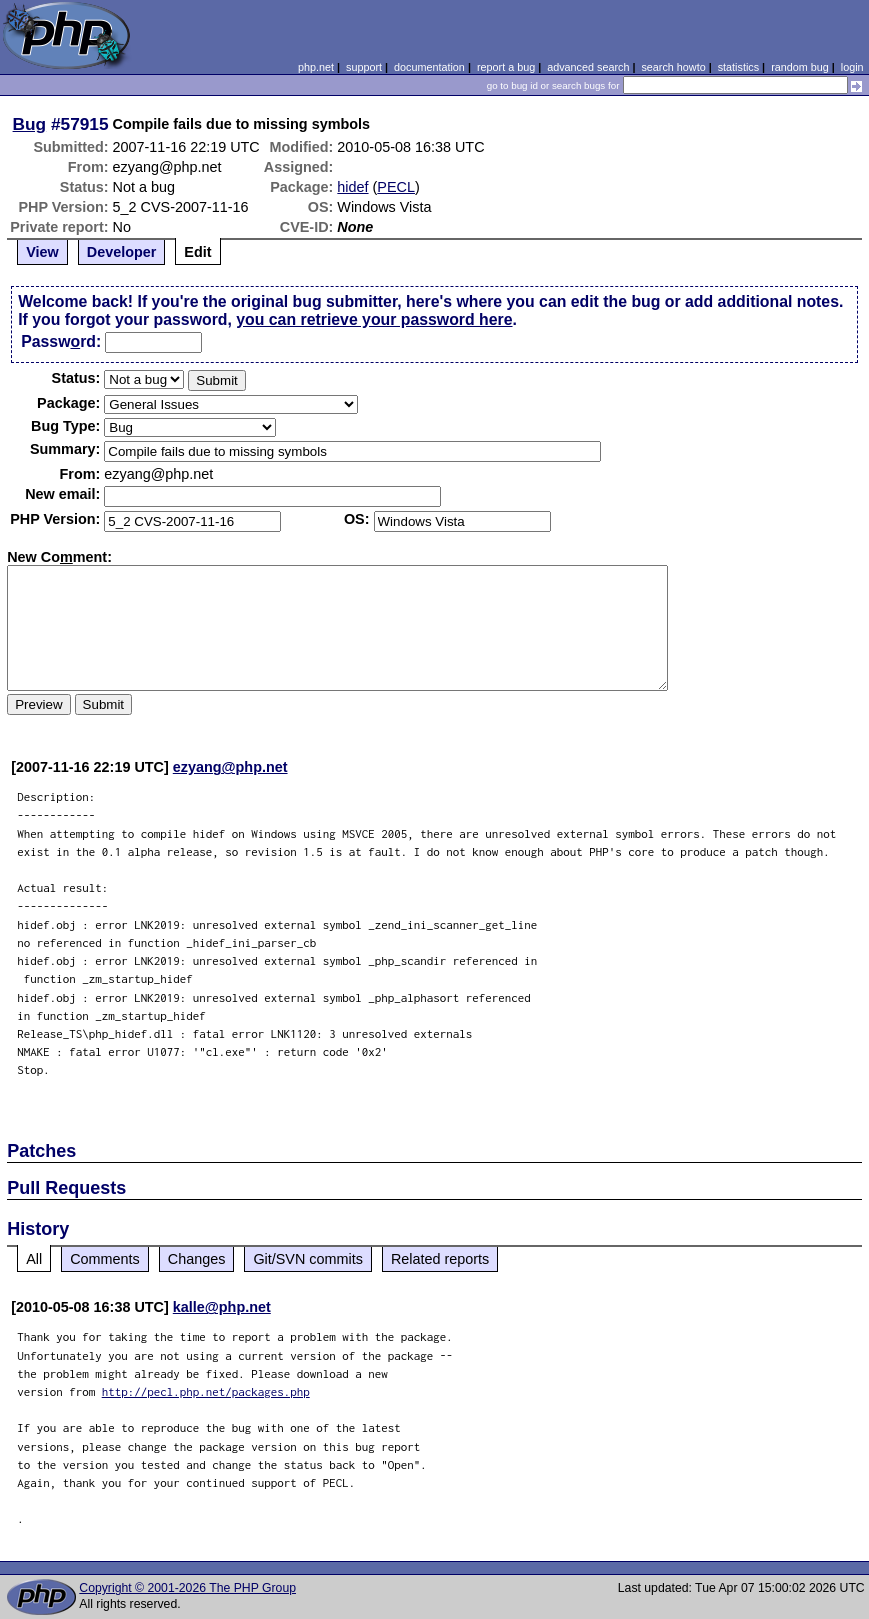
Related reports (440, 1259)
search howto (673, 67)
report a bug (506, 67)
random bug (800, 67)
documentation (429, 67)
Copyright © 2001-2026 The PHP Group (187, 1588)
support (364, 67)
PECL (396, 187)
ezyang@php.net (230, 767)
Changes (197, 1259)
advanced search (588, 67)
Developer (122, 252)
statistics (738, 67)
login (852, 67)
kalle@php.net (222, 1307)
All (34, 1259)
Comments (105, 1259)
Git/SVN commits (308, 1259)
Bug (30, 124)
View (42, 252)
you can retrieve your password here (374, 319)
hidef (352, 187)
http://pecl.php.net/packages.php (206, 1391)
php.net (316, 67)
